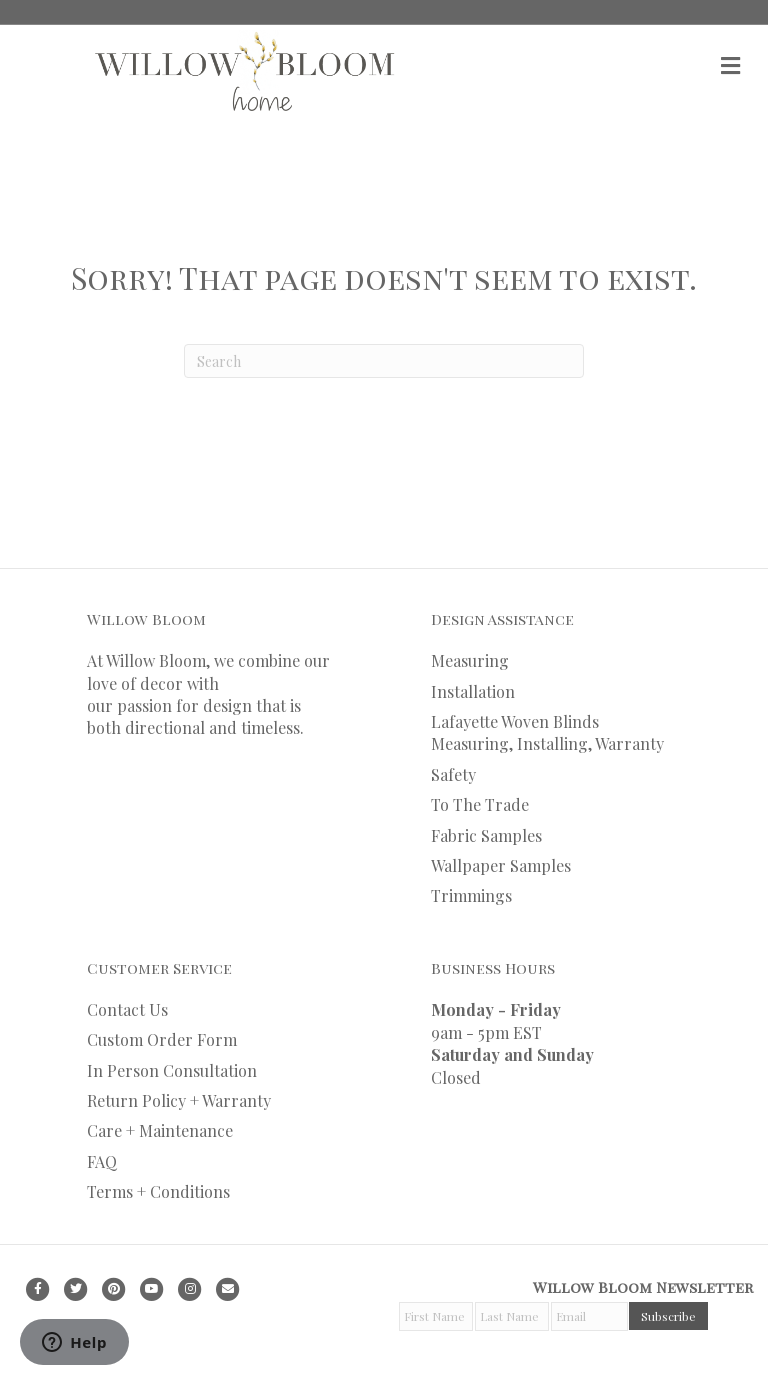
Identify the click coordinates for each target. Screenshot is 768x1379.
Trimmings (471, 895)
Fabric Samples (486, 835)
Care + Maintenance (160, 1130)
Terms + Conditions (158, 1191)
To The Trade (480, 804)
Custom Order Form (162, 1039)
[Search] (384, 361)
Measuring (470, 660)
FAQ (102, 1161)
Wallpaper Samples (501, 865)
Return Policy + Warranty (179, 1100)
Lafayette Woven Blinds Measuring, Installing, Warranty (547, 732)
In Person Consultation (172, 1070)
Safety (453, 774)
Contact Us (127, 1009)
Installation (473, 691)
